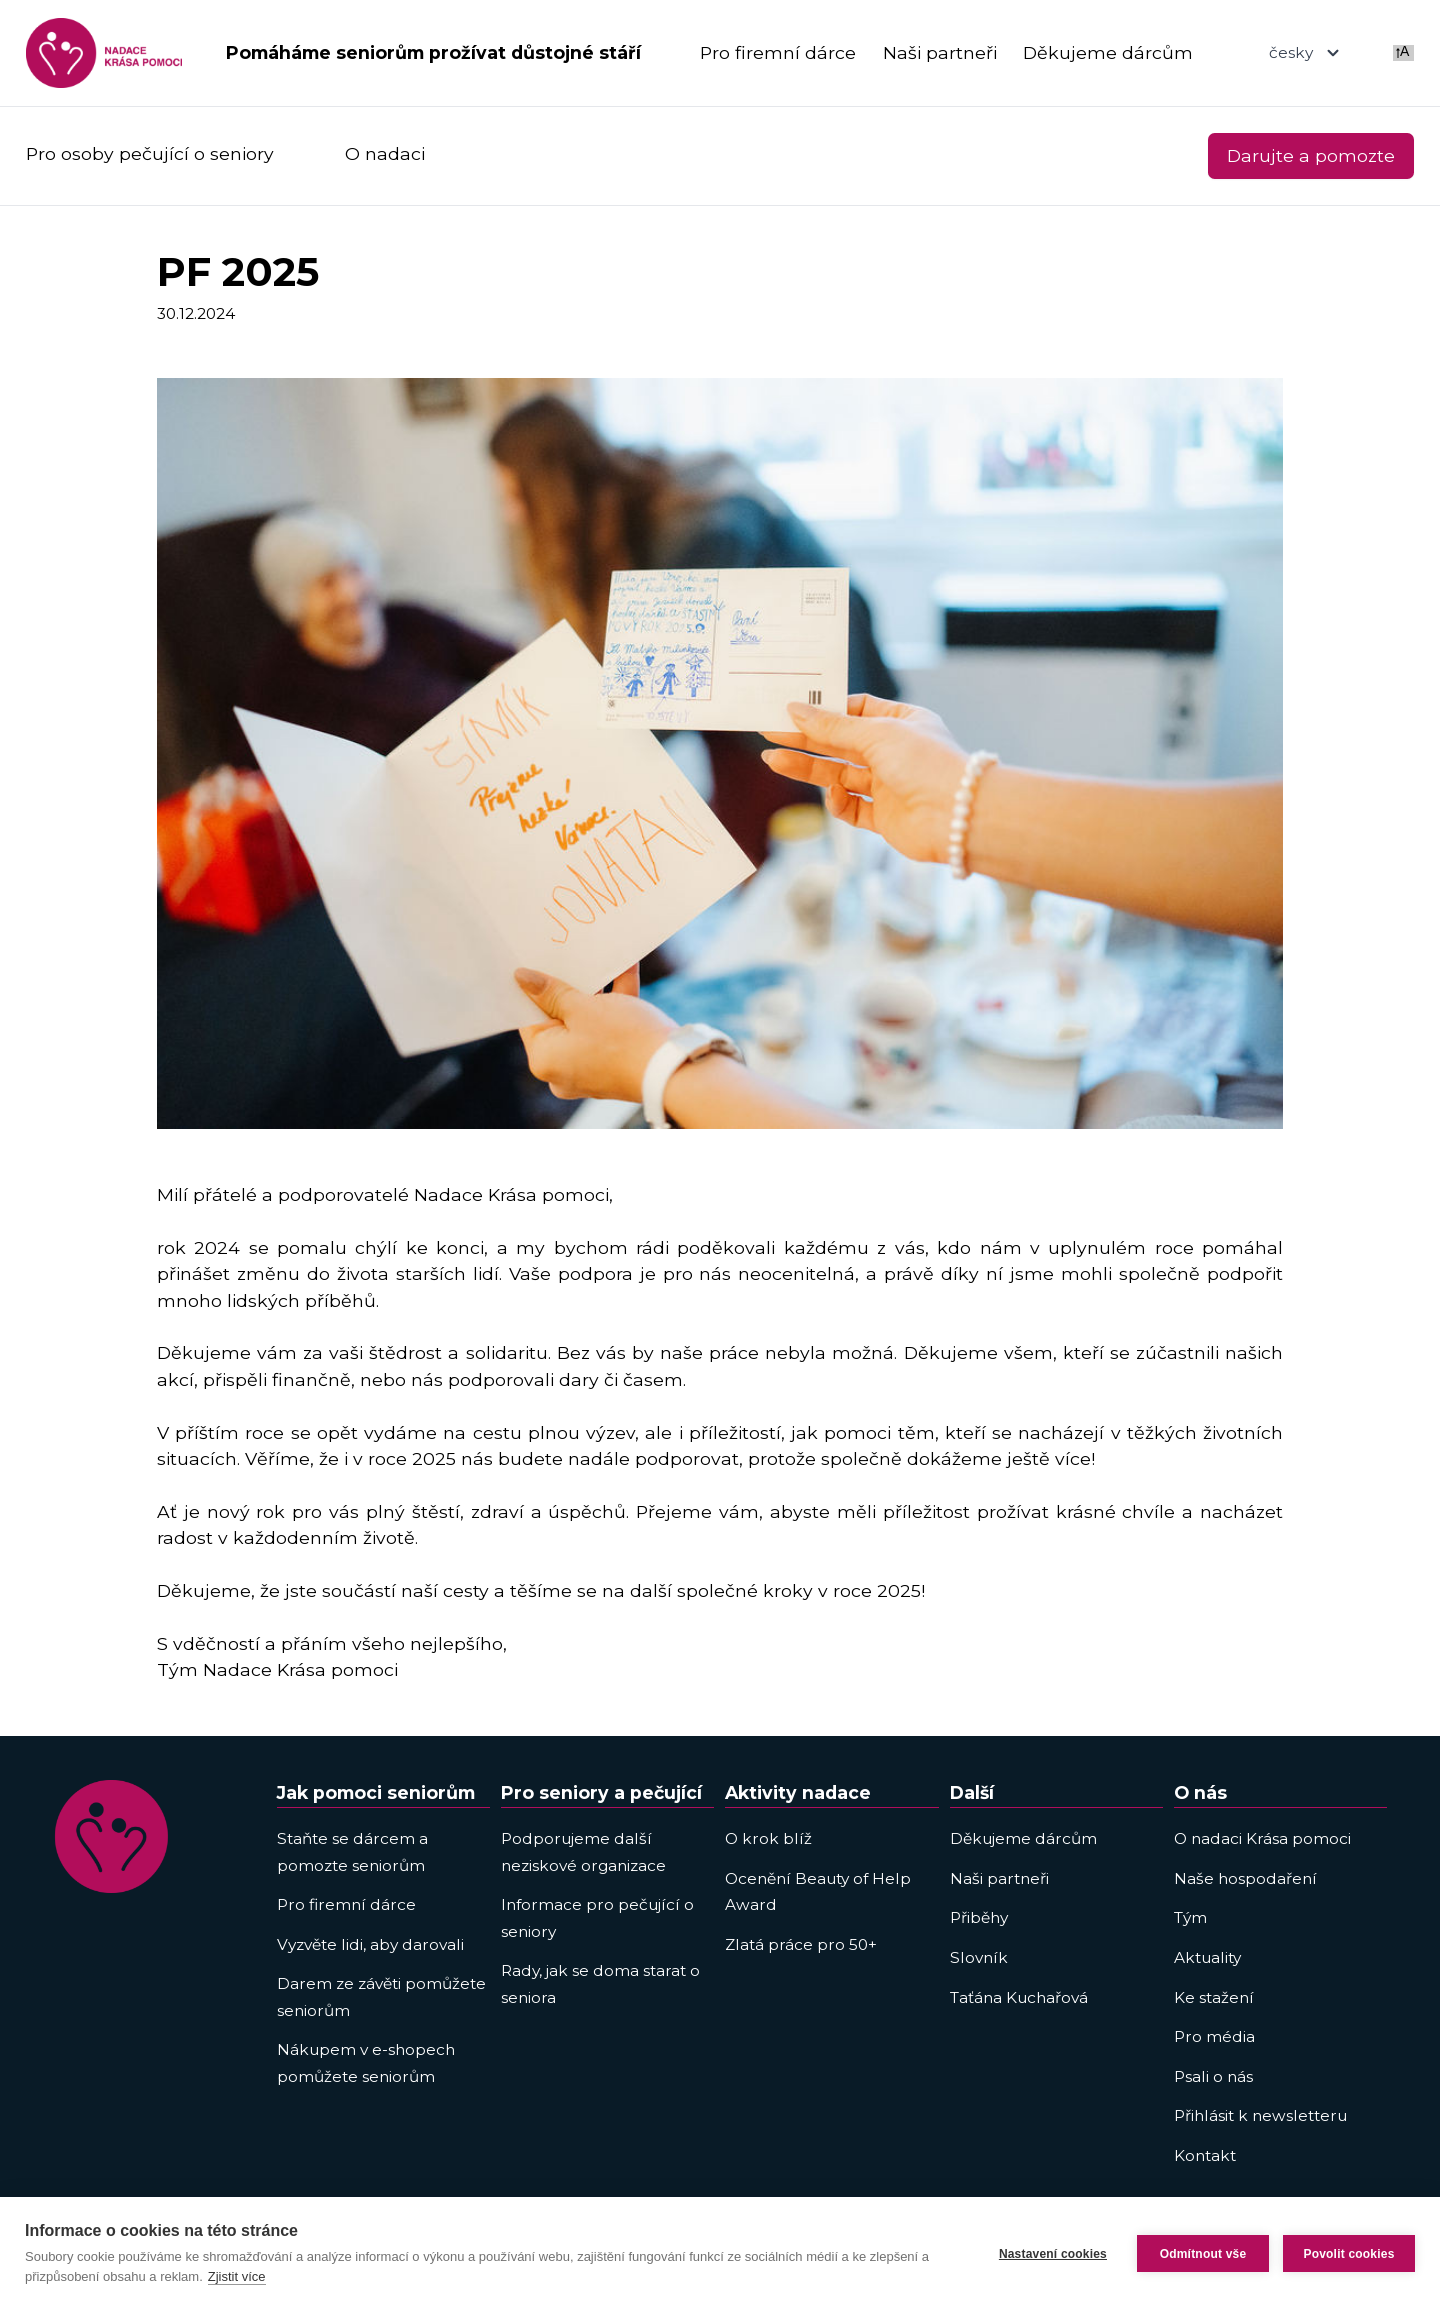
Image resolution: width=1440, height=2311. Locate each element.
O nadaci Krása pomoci (1262, 1838)
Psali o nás (1213, 2076)
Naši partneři (940, 52)
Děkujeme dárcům (1108, 52)
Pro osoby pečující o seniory (150, 153)
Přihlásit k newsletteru (1260, 2115)
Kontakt (1205, 2155)
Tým (1190, 1917)
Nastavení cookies (1053, 2254)
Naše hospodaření (1245, 1878)
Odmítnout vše (1203, 2254)
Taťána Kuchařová (1019, 1997)
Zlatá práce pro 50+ (801, 1944)
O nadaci (385, 153)
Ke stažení (1214, 1997)
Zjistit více (237, 2276)
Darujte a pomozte (1311, 155)
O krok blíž (768, 1838)
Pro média (1214, 2036)
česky (1306, 53)
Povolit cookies (1348, 2254)
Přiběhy (979, 1917)
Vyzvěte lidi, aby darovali (370, 1944)
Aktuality (1207, 1957)
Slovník (979, 1957)
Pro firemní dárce (778, 52)
